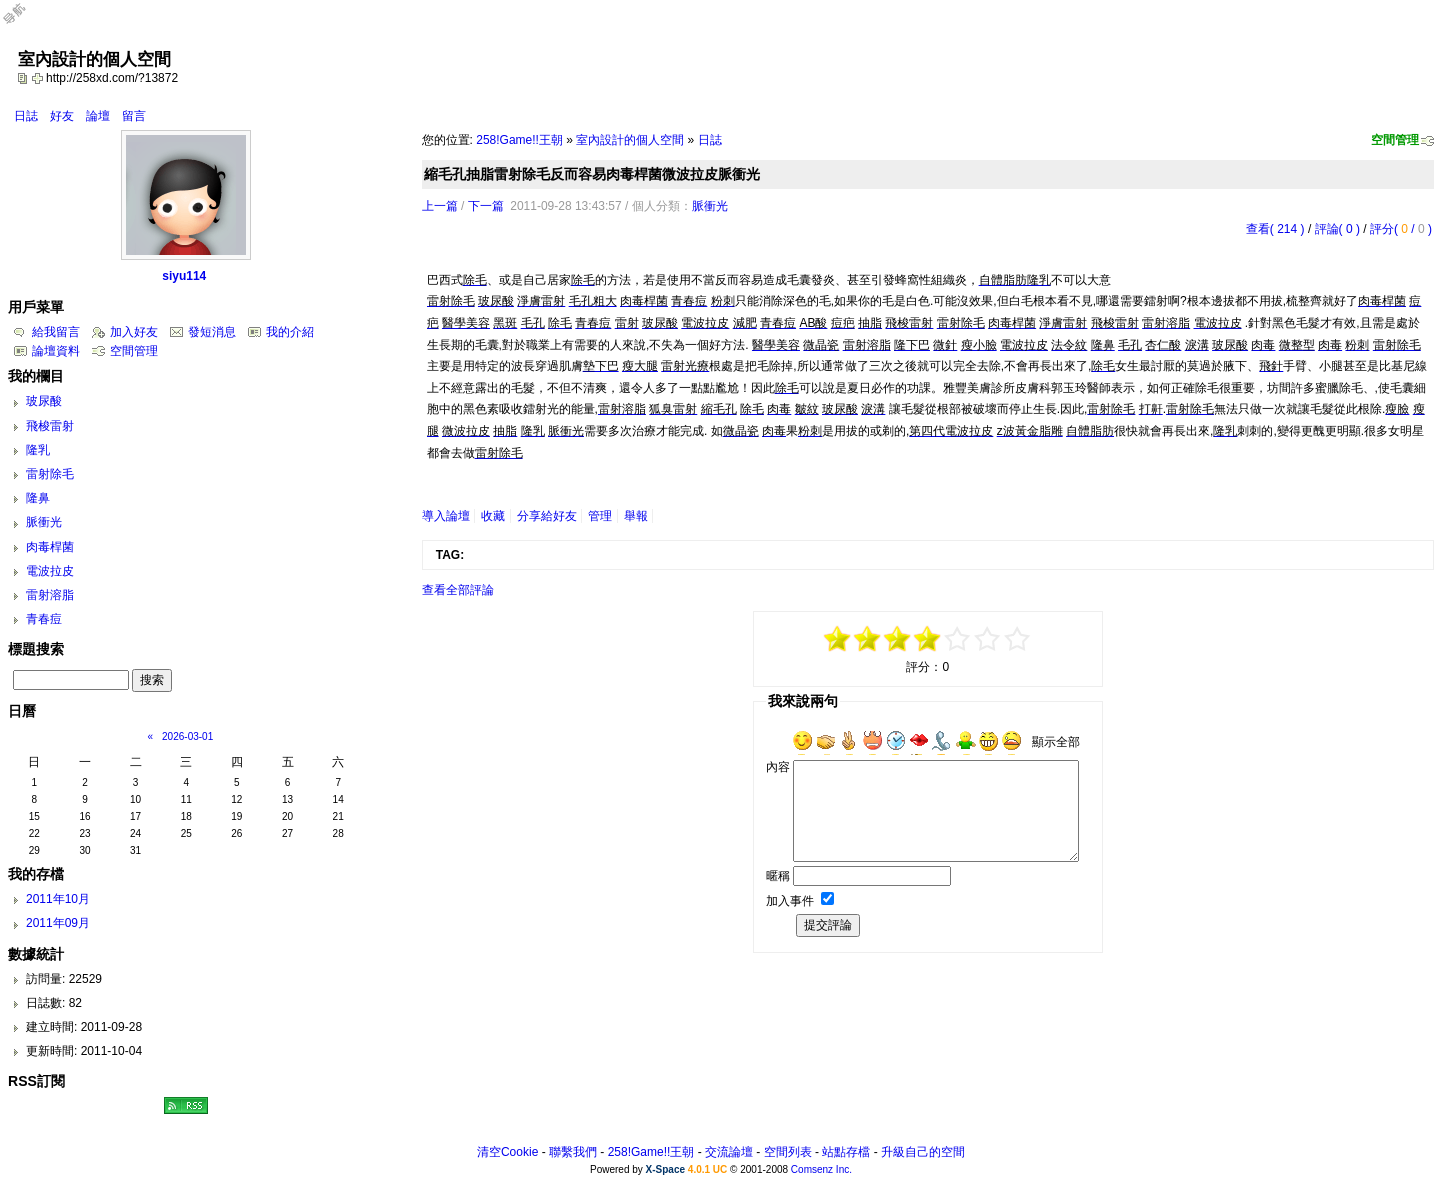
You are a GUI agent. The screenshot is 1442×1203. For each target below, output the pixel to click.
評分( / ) (1401, 229)
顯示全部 (1056, 742)
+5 (1018, 639)
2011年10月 (58, 899)
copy (25, 78)
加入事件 (790, 901)
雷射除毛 (50, 474)
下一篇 (486, 206)
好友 (62, 116)
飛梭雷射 (50, 426)
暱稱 (778, 876)
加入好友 (134, 332)
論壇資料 (56, 351)
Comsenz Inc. (821, 1169)
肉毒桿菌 (50, 547)
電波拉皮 (50, 571)
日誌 (26, 116)
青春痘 (44, 619)
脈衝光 (710, 206)
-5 (838, 639)
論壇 (98, 116)
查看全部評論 (458, 590)
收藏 (493, 516)
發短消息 (212, 332)
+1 (958, 639)
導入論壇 (446, 516)
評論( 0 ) (1337, 229)
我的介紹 (290, 332)
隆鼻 (38, 498)
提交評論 (828, 925)
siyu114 (184, 276)
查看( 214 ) (1275, 229)
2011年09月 (58, 923)
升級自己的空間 (923, 1152)
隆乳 (38, 450)
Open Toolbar (25, 21)
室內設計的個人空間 (630, 140)
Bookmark (39, 78)
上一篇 (440, 206)
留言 (134, 116)
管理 (600, 516)
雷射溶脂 (50, 595)
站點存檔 (846, 1152)
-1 (898, 639)
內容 (778, 767)
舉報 (636, 516)
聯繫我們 (573, 1152)
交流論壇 (729, 1152)
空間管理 (1395, 140)
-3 (868, 639)
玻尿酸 (44, 401)
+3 (988, 639)
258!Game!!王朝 (519, 140)
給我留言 (56, 332)
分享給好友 (547, 516)
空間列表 (788, 1152)
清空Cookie (507, 1152)
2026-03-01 (187, 736)
